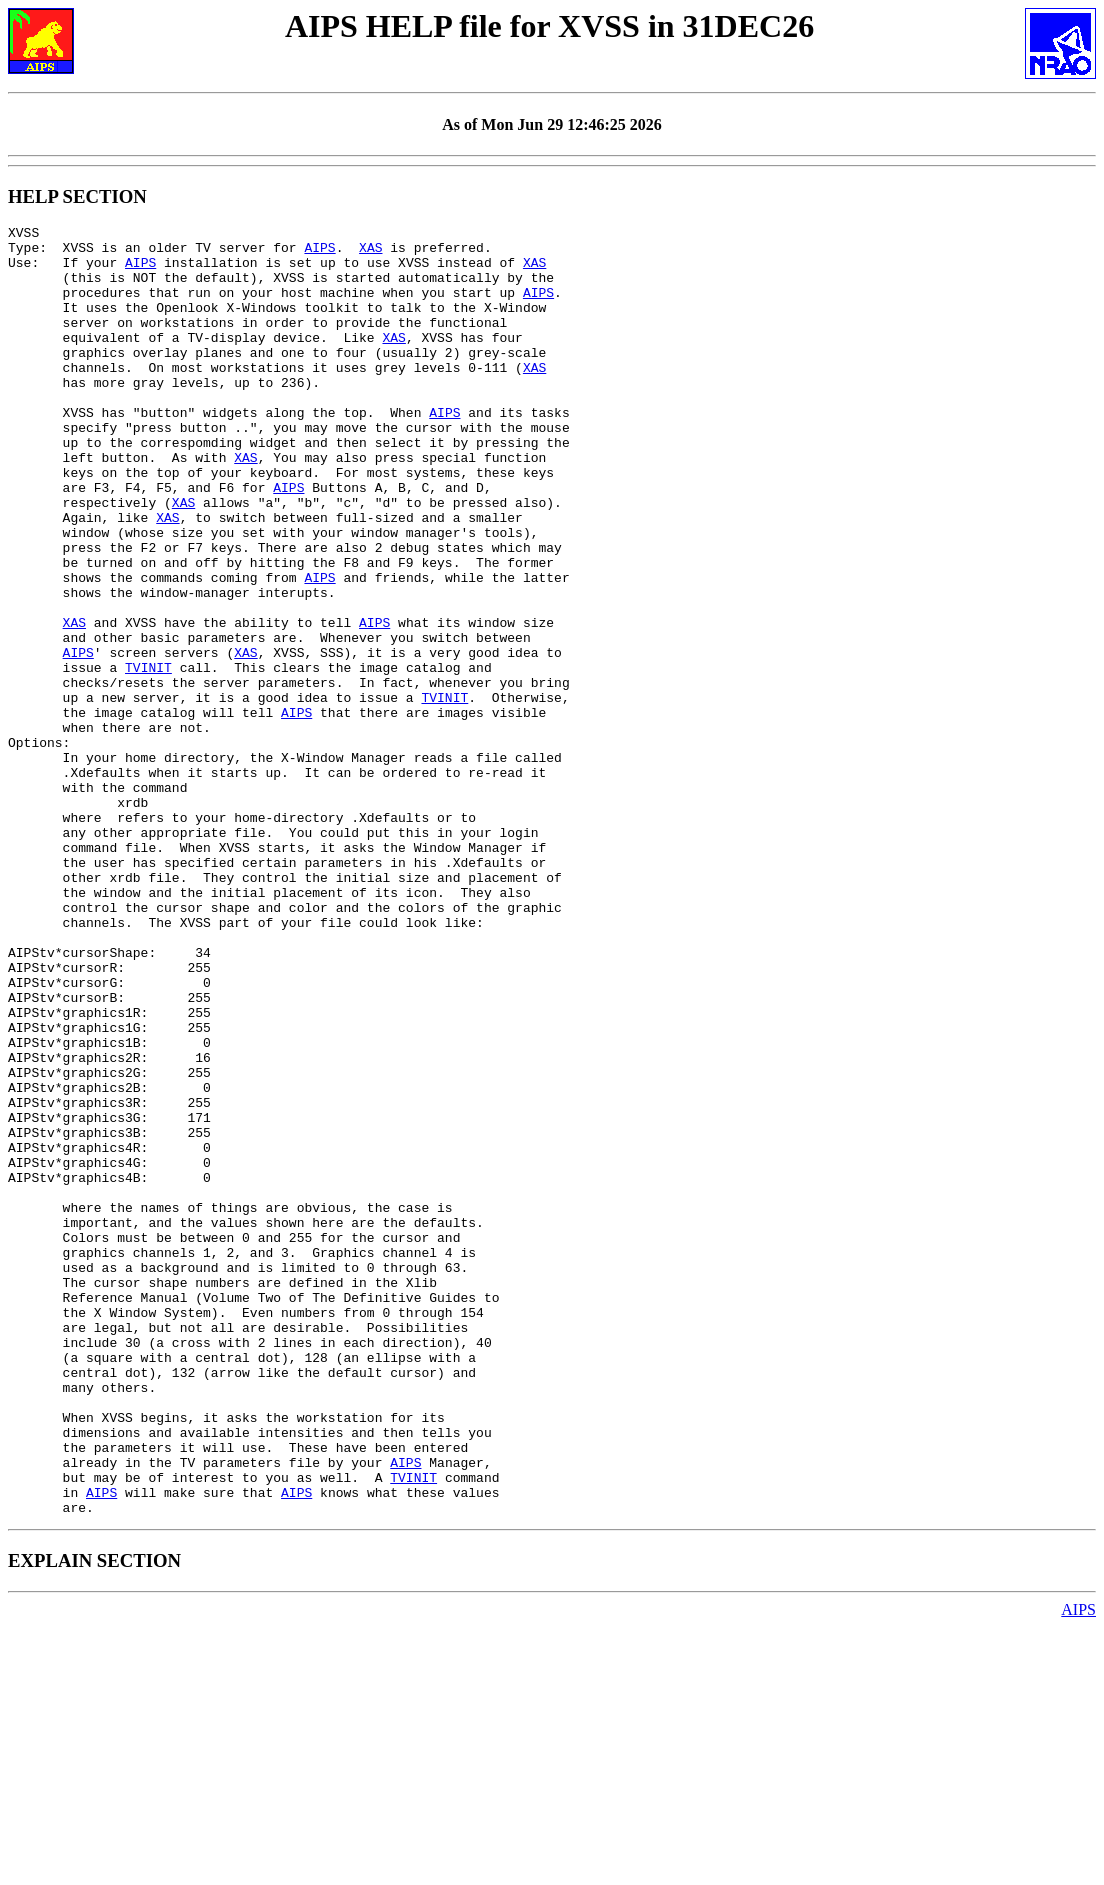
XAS (370, 253)
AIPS (319, 253)
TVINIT (148, 757)
